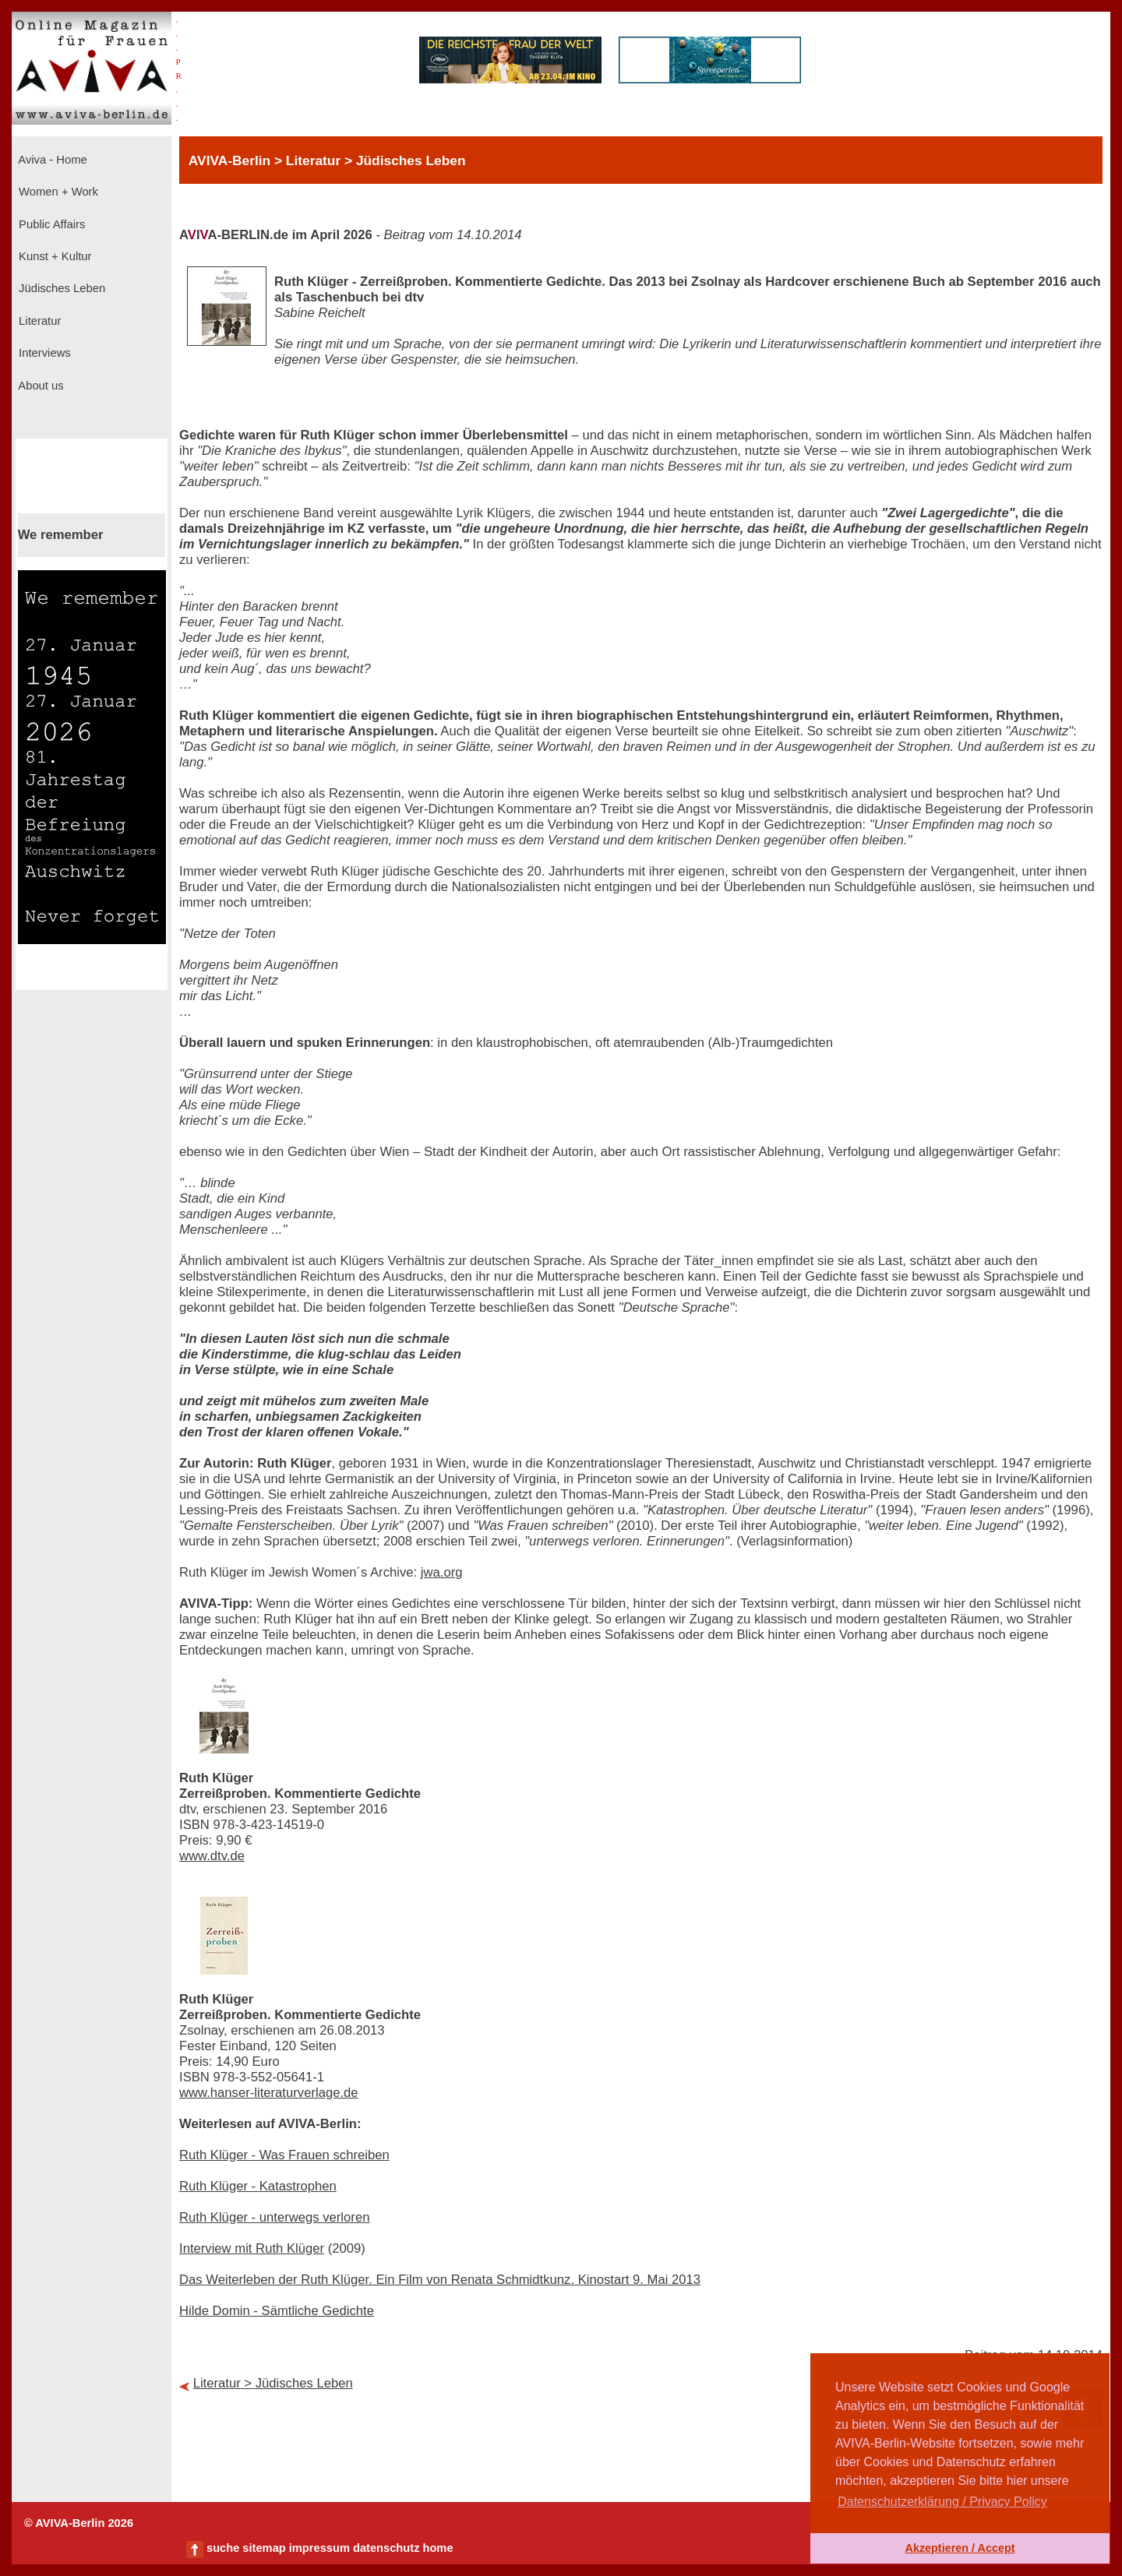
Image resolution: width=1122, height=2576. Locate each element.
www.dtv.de (212, 1855)
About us (40, 385)
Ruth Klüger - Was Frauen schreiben (284, 2155)
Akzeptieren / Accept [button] (959, 2548)
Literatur (38, 321)
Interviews (43, 353)
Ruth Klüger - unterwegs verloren (274, 2217)
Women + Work (57, 191)
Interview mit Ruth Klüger (251, 2248)
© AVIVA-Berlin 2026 (78, 2523)
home (437, 2548)
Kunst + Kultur (53, 256)
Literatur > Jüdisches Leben (273, 2383)
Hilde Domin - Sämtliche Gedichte (276, 2310)
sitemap (263, 2548)
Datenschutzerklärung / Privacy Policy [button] (942, 2501)
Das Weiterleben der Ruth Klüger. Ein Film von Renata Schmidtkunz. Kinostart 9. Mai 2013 (439, 2279)
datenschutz (386, 2548)
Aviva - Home (51, 159)
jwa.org (442, 1572)
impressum (319, 2548)
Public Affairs (50, 224)
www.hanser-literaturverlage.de (268, 2092)
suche (222, 2548)
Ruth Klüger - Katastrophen (258, 2186)
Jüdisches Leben (60, 288)
